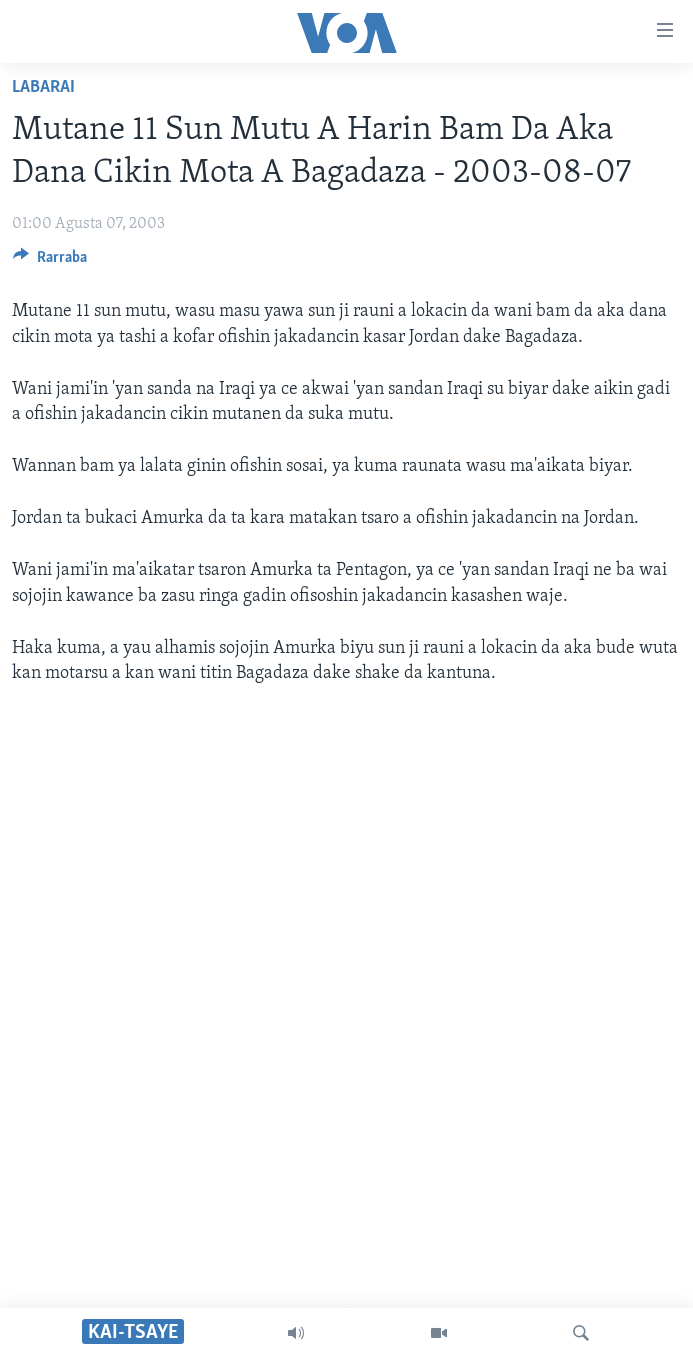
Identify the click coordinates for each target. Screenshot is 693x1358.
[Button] (50, 262)
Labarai (43, 87)
